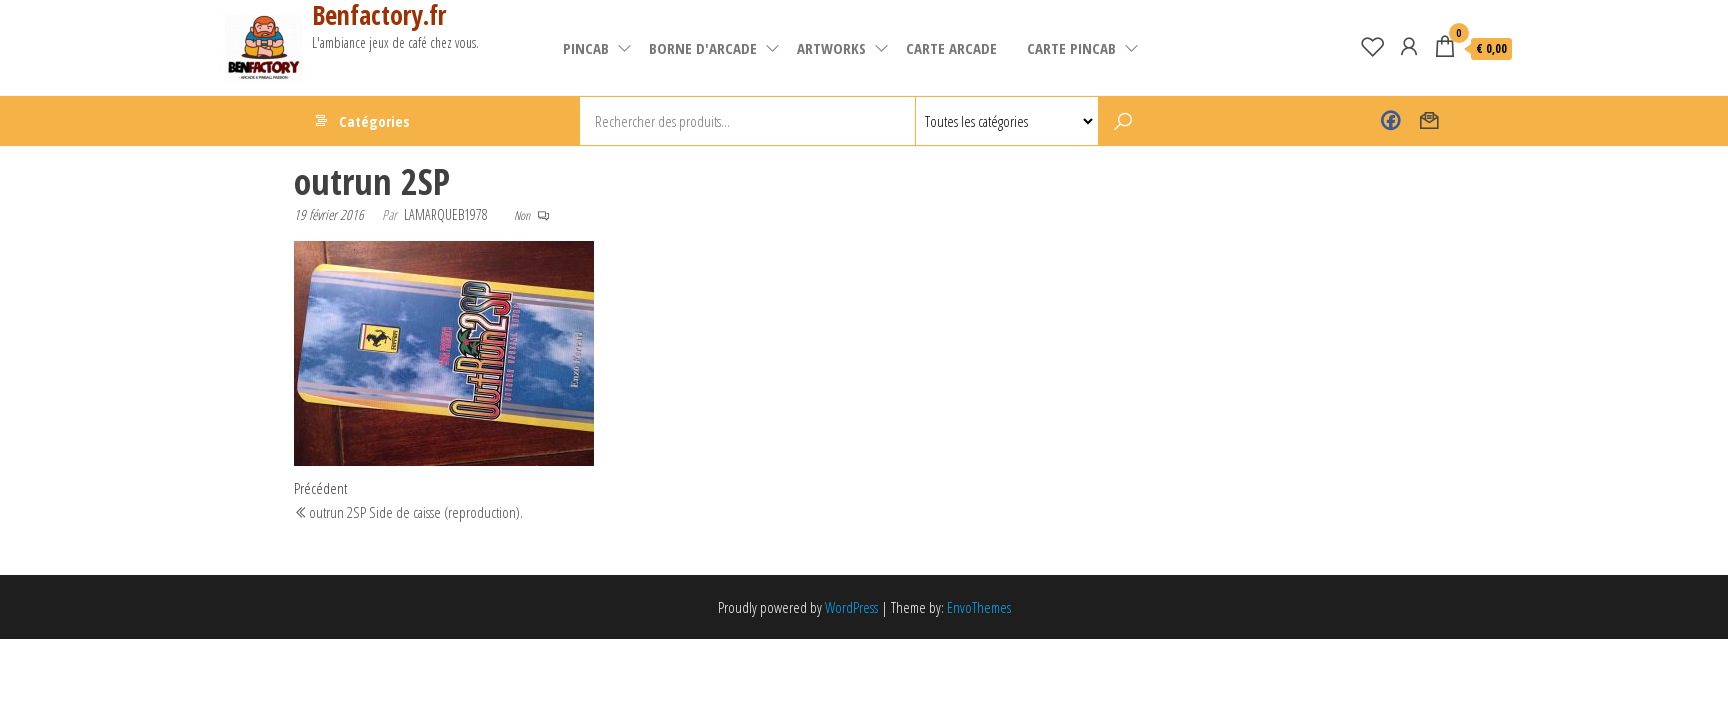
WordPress (851, 607)
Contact (1429, 121)
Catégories (374, 121)
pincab (586, 48)
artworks (831, 48)
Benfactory (1390, 121)
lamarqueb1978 (446, 214)
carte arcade (951, 48)
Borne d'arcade (703, 48)
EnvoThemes (979, 607)
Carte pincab (1071, 48)
